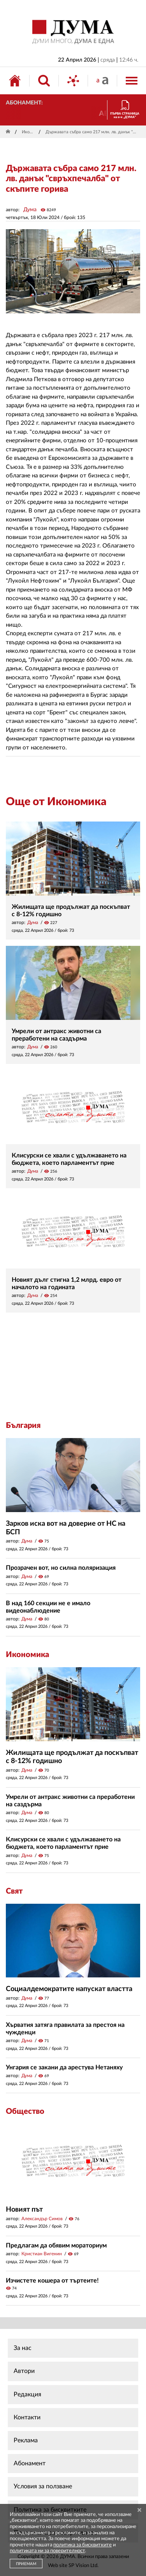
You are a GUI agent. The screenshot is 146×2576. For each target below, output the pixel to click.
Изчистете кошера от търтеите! (52, 2280)
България (23, 1425)
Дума (30, 209)
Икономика (29, 132)
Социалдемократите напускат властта (69, 1989)
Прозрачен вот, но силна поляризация (61, 1568)
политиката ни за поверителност (47, 2550)
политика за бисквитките (82, 2545)
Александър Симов (42, 2218)
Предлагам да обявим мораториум (56, 2245)
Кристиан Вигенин (41, 2253)
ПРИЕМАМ (26, 2564)
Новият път (24, 2209)
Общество (25, 2111)
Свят (14, 1891)
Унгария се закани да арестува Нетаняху (64, 2067)
